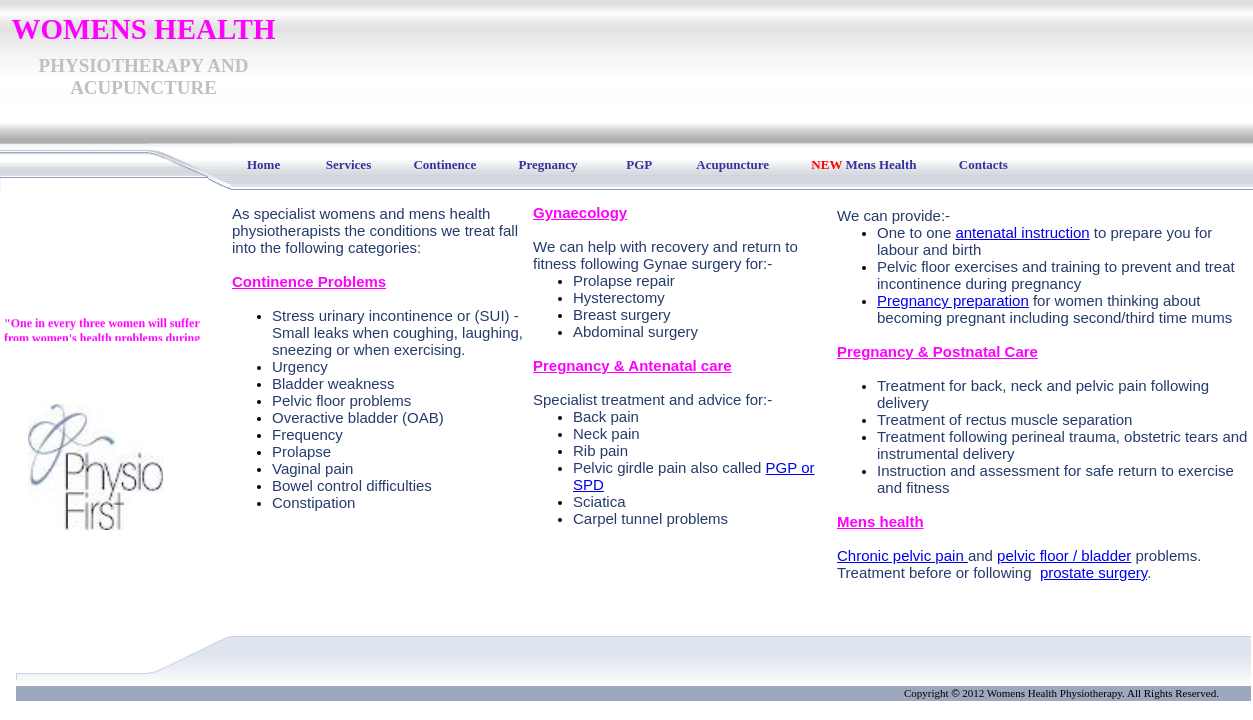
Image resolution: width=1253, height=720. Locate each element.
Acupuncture (732, 164)
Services (348, 164)
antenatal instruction (1022, 232)
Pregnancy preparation (953, 300)
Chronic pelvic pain (902, 555)
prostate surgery (1093, 572)
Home (257, 164)
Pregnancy (548, 164)
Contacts (983, 164)
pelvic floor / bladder (1064, 555)
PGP (638, 164)
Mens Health (880, 164)
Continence (444, 164)
